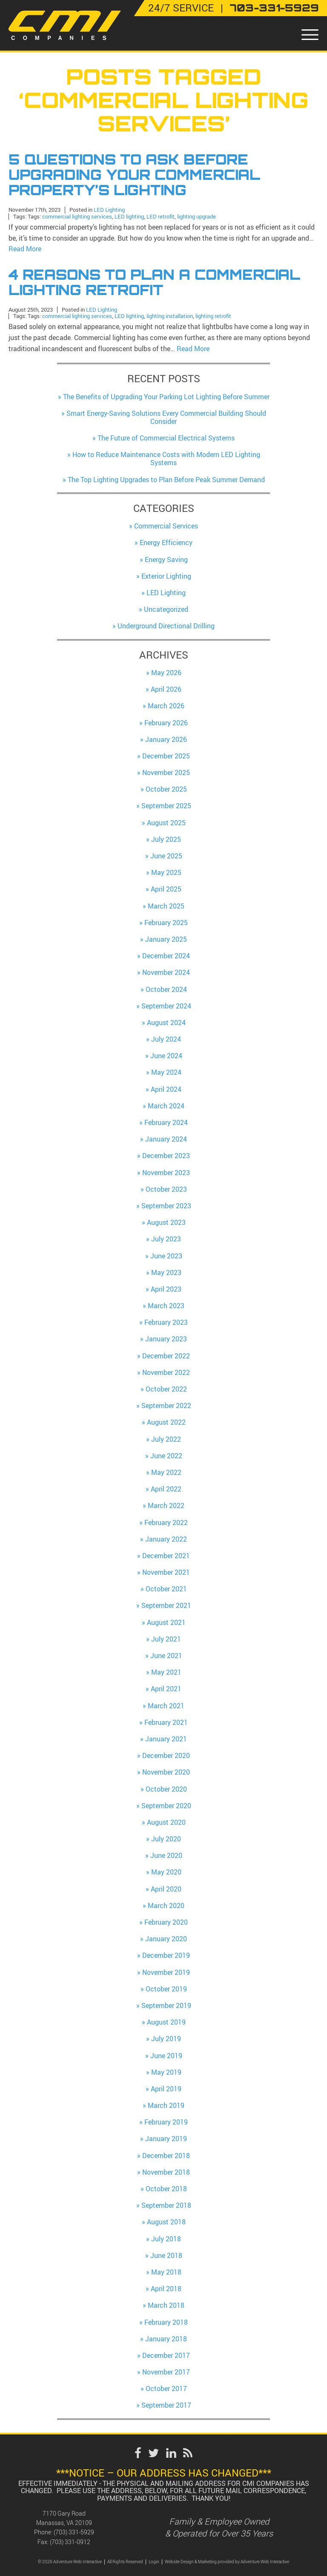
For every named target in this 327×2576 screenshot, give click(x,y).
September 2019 (166, 2003)
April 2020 (166, 1887)
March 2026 (166, 704)
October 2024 (166, 987)
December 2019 (166, 1954)
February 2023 (166, 1320)
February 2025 (166, 921)
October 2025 (166, 787)
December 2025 (166, 754)
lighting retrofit (213, 314)
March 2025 (166, 904)
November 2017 (166, 2370)
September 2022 (166, 1404)
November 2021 (166, 1570)
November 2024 (166, 971)
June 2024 (166, 1054)
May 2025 (166, 870)
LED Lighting (109, 209)
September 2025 (166, 804)
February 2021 (166, 1720)
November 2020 (166, 1770)
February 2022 (166, 1520)
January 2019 (166, 2137)
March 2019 (166, 2103)
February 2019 (166, 2120)
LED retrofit (160, 215)
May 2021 (166, 1670)
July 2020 (166, 1837)
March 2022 (166, 1504)
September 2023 (166, 1204)
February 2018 (166, 2320)
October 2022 (166, 1387)
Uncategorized (166, 607)
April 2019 (166, 2087)
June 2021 (166, 1654)
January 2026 (166, 737)
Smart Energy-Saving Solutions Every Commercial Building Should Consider (166, 415)
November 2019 (166, 1970)
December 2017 (166, 2353)
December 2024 (166, 954)
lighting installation (169, 314)
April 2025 (166, 887)
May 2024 (166, 1071)
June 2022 (166, 1454)
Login (154, 2560)
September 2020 (166, 1804)
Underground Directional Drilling (166, 624)
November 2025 (166, 770)
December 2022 (166, 1354)
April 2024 (166, 1087)
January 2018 (166, 2337)
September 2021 (166, 1604)
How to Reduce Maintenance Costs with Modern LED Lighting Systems (166, 457)
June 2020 (166, 1853)
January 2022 (166, 1537)
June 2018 (166, 2253)
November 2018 (166, 2170)
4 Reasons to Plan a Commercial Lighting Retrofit (154, 281)
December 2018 (166, 2154)
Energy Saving (166, 557)
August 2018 (166, 2220)
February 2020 (166, 1920)
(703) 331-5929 (74, 2531)
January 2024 (166, 1137)
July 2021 (166, 1637)
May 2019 (166, 2070)
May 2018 (166, 2270)
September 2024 (166, 1004)
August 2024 (166, 1020)
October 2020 (166, 1787)
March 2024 (166, 1104)
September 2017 (166, 2403)
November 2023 (166, 1171)
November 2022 (166, 1370)
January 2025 (166, 937)
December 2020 (166, 1753)
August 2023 (166, 1220)
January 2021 (166, 1737)
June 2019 (166, 2054)
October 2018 (166, 2187)
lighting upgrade (196, 215)
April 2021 (166, 1687)
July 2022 (166, 1437)
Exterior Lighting (166, 574)
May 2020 (166, 1870)
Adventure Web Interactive (265, 2560)
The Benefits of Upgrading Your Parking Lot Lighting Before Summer (166, 395)
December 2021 (166, 1554)
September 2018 (166, 2203)
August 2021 (166, 1620)
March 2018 (166, 2304)
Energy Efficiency (166, 541)
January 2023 (166, 1337)
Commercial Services (166, 524)
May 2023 (166, 1270)
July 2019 (166, 2037)
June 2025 (166, 854)
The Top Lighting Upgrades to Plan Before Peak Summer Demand (166, 478)
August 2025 (166, 821)
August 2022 (166, 1421)
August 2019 (166, 2020)
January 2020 (166, 1937)
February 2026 (166, 721)
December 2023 (166, 1154)
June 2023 (166, 1254)
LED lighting (129, 215)
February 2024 (166, 1120)
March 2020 (166, 1904)
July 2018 (166, 2237)
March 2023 (166, 1304)
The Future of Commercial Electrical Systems (166, 436)
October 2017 (166, 2386)
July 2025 (166, 837)
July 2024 (166, 1037)
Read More (25, 248)
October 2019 (166, 1987)
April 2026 (166, 687)
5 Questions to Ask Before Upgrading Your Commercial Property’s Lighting (134, 174)
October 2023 (166, 1187)
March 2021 (166, 1704)
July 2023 (166, 1237)
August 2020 (166, 1820)
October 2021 (166, 1587)
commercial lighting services (77, 215)
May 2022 (166, 1470)
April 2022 (166, 1487)
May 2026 (166, 671)
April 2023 (166, 1287)
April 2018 (166, 2287)
